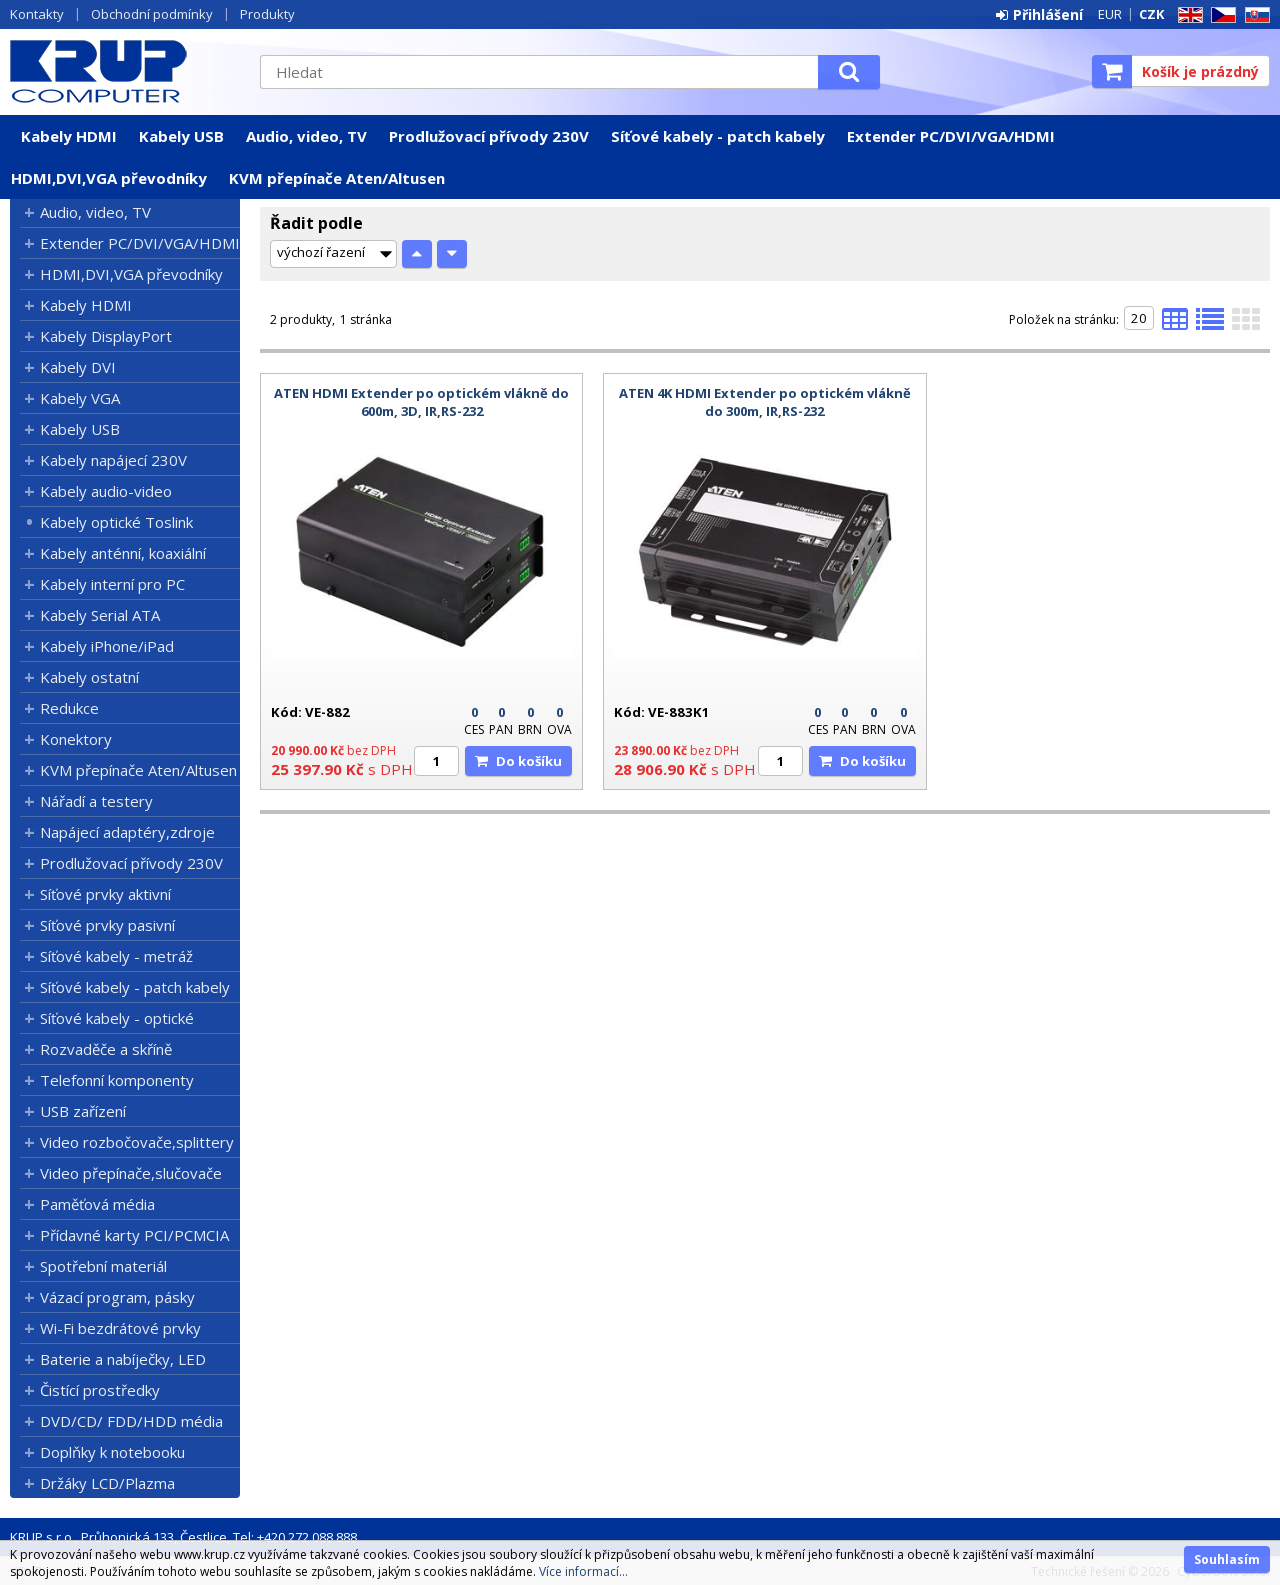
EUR (1110, 14)
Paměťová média (97, 1204)
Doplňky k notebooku (112, 1452)
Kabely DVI (78, 367)
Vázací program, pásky (117, 1297)
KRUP (125, 71)
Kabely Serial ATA (100, 615)
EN (1187, 15)
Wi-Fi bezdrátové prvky (120, 1328)
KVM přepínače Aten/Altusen (337, 178)
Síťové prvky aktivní (105, 894)
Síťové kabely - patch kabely (718, 136)
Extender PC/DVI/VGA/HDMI (951, 136)
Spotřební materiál (103, 1266)
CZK (1151, 14)
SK (1254, 15)
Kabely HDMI (69, 136)
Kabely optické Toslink (116, 522)
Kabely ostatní (89, 677)
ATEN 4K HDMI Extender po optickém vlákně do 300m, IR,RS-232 (765, 402)
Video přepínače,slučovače (131, 1173)
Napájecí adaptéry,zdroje (127, 832)
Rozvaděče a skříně (106, 1049)
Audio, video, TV (306, 136)
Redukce (69, 708)
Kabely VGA (80, 398)
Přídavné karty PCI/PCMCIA (134, 1235)
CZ (1220, 15)
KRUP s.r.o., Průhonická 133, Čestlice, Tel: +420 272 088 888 (183, 1537)
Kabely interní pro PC (112, 584)
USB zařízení (83, 1111)
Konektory (76, 739)
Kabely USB (181, 136)
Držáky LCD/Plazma (107, 1483)
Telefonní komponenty (117, 1080)
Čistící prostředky (100, 1390)
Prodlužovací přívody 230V (489, 136)
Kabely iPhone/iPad (107, 646)
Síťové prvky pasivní (107, 925)
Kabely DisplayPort (106, 336)
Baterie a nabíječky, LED (123, 1359)
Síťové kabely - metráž (116, 956)
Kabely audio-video (106, 491)
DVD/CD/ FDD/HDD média (131, 1421)
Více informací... (583, 1571)
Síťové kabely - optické (117, 1018)
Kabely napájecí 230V (113, 460)
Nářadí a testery (96, 801)
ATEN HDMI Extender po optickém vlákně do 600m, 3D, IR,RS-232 (421, 402)
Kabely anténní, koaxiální (123, 553)
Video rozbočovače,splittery (137, 1142)
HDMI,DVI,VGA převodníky (109, 178)
